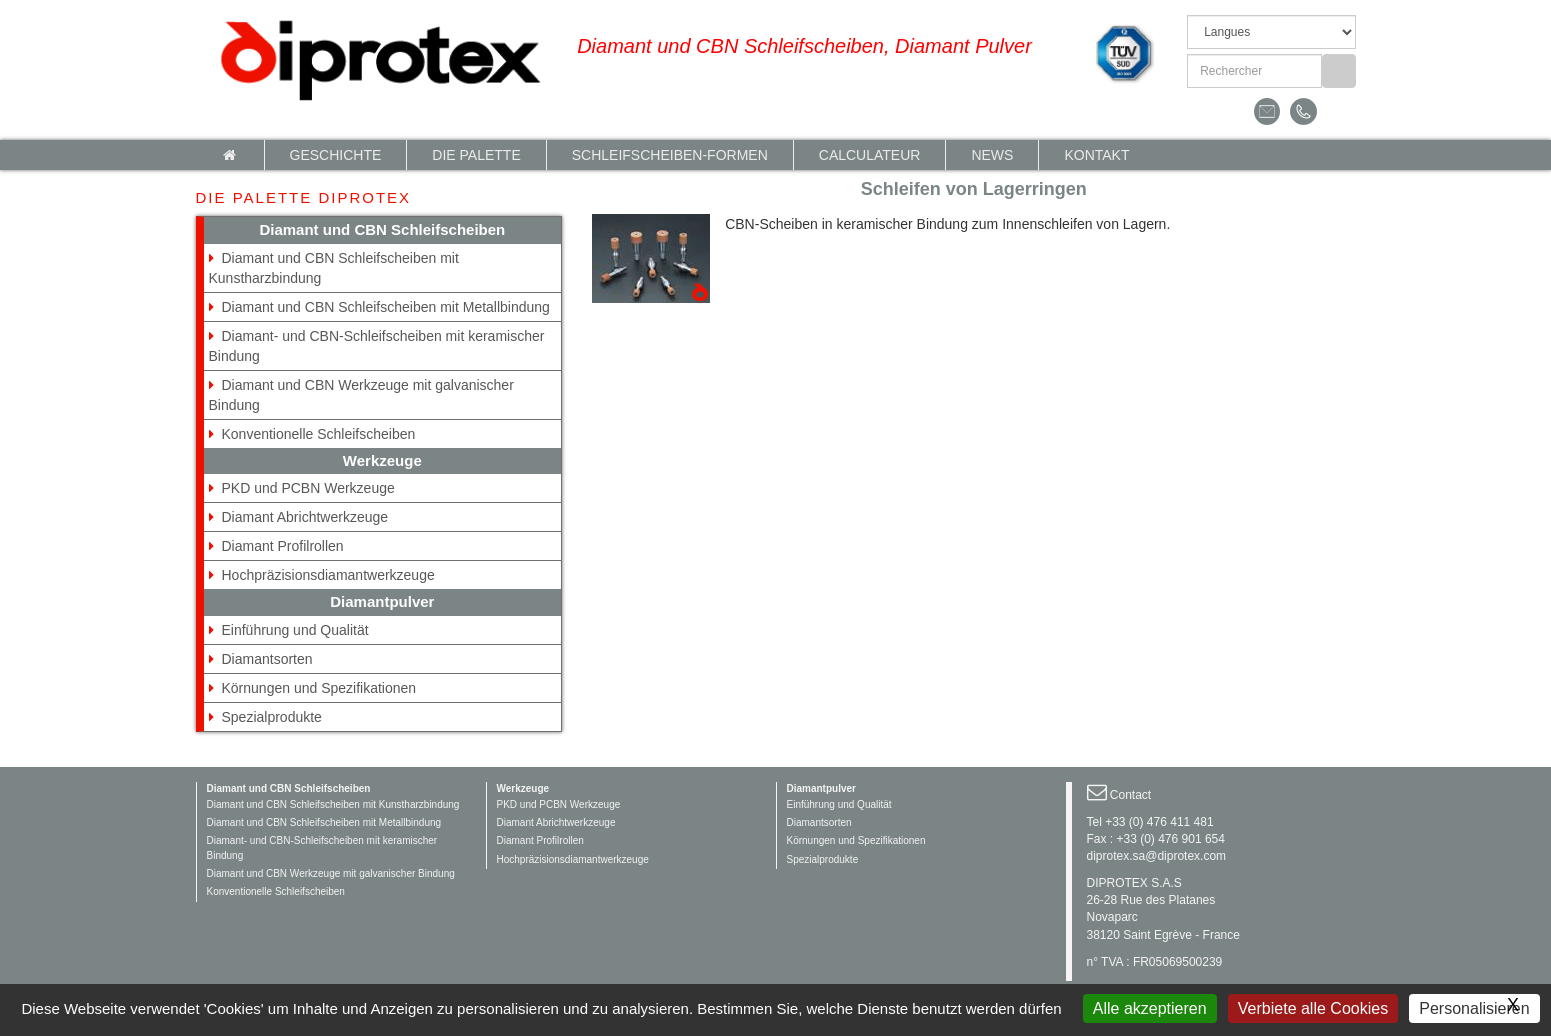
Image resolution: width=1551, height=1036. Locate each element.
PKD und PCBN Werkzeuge (308, 488)
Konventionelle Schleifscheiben (319, 434)
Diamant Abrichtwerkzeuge (305, 517)
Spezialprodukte (272, 717)
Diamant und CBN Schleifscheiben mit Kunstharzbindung (333, 804)
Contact (1130, 795)
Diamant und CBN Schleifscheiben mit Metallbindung (386, 307)
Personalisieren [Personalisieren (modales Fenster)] (1474, 1008)
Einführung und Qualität (295, 630)
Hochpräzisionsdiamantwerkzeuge (328, 575)
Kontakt (1096, 155)
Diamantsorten (267, 659)
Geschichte (336, 155)
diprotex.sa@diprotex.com (1157, 856)
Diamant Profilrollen (283, 546)
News (992, 155)
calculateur (870, 155)
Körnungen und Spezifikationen (319, 688)
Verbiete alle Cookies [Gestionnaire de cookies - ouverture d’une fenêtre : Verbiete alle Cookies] (1313, 1008)
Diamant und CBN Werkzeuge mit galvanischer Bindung (331, 873)
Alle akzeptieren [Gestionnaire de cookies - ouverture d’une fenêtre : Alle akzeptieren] (1150, 1008)
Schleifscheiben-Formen (670, 155)
